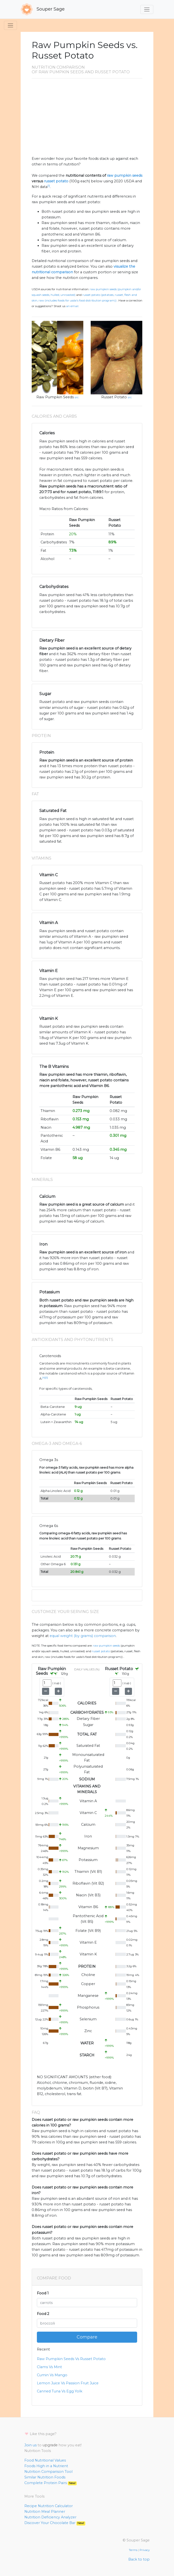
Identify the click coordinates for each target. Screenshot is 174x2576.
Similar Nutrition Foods (44, 2477)
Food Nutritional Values (45, 2460)
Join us (30, 2445)
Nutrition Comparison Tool (48, 2471)
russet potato (56, 181)
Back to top (139, 2559)
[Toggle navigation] (146, 9)
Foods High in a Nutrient (46, 2466)
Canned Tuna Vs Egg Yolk (59, 2391)
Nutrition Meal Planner (44, 2511)
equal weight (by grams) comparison (83, 1636)
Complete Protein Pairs (50, 2483)
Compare (87, 2337)
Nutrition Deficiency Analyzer (50, 2517)
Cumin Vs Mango (52, 2375)
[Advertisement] (87, 119)
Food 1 (43, 2293)
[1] (48, 186)
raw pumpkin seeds (124, 175)
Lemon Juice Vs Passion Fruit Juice (68, 2383)
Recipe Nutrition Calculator (48, 2506)
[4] (43, 1377)
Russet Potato (114, 397)
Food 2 (43, 2314)
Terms (133, 2550)
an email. (72, 306)
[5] (46, 1377)
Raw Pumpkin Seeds (55, 397)
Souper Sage (43, 9)
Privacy (145, 2550)
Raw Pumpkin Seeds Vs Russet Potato (71, 2359)
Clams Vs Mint (49, 2367)
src (77, 397)
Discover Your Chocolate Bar (54, 2523)
